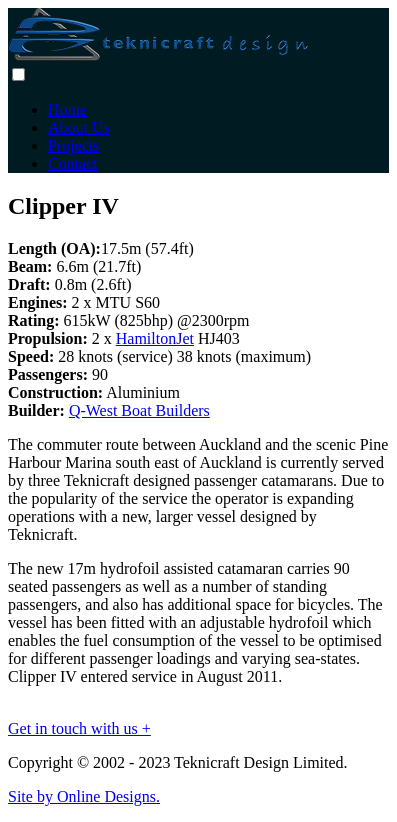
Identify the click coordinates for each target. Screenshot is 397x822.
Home (67, 109)
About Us (79, 127)
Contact (73, 163)
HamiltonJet (155, 338)
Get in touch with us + (79, 728)
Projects (74, 145)
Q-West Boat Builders (139, 410)
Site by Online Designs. (84, 796)
